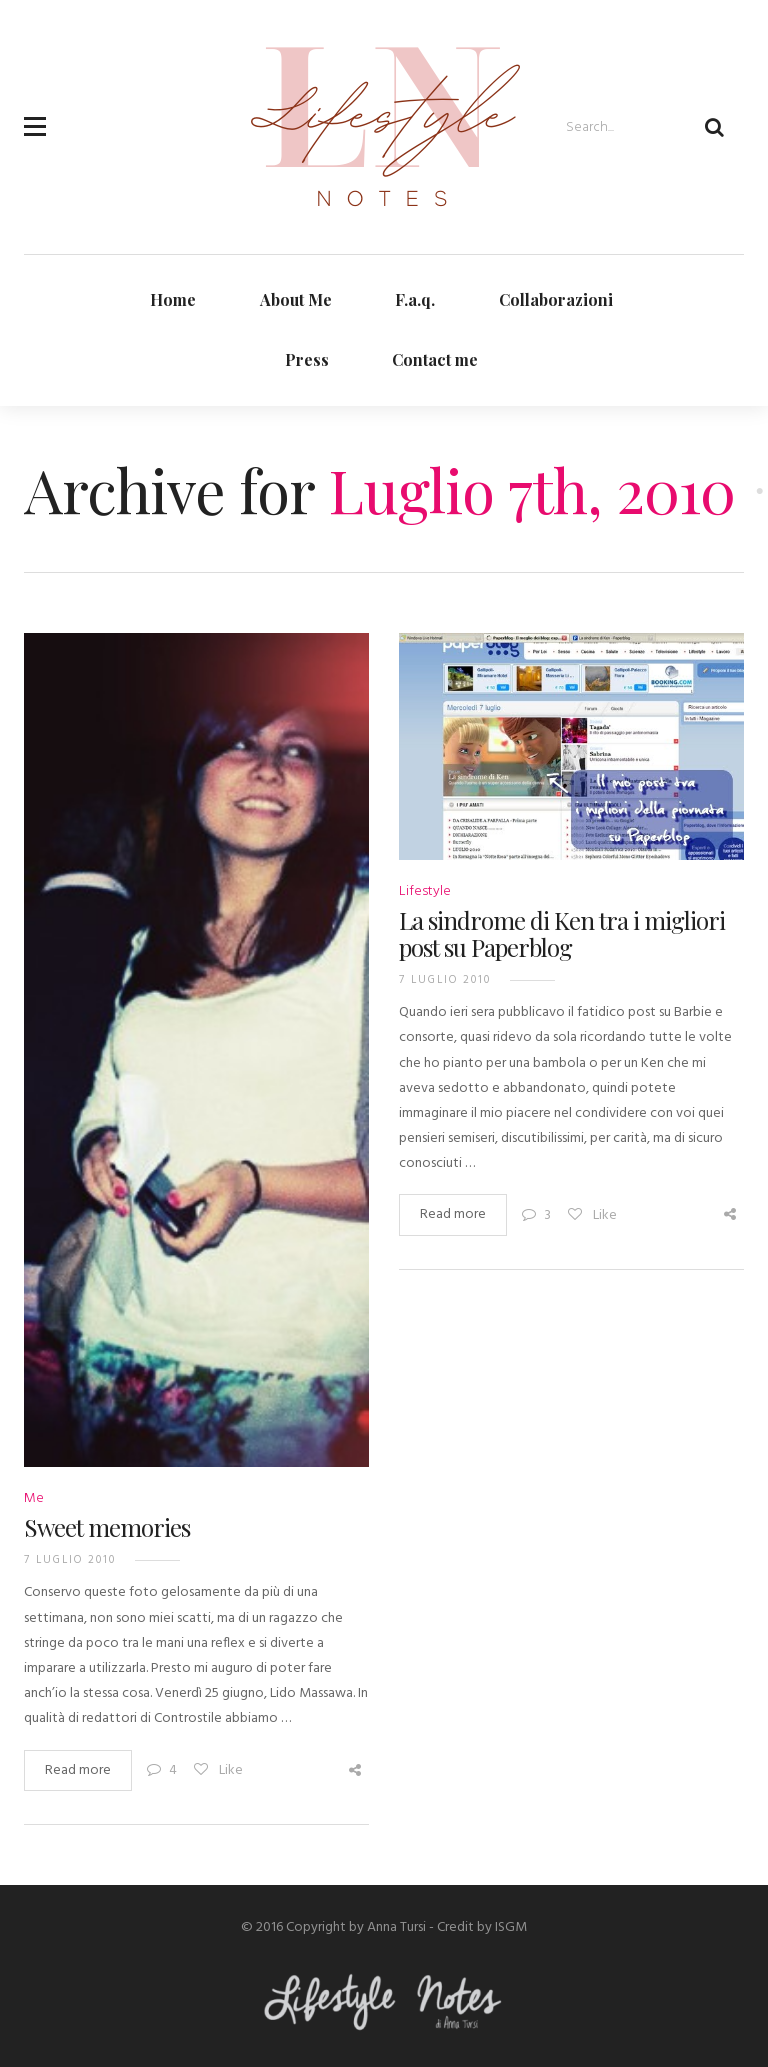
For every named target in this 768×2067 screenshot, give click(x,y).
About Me (296, 299)
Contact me (435, 359)
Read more (78, 1770)
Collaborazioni (556, 299)
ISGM (511, 1927)
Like (217, 1770)
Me (34, 1498)
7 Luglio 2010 (70, 1560)
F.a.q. (415, 299)
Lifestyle (425, 891)
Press (307, 359)
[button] (35, 115)
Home (173, 299)
